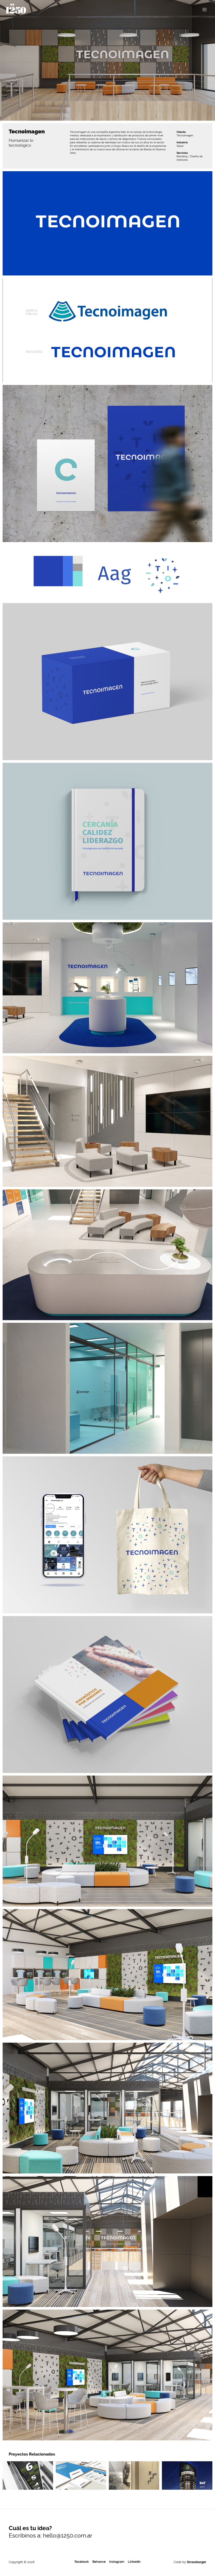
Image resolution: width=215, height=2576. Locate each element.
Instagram (116, 2561)
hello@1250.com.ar (67, 2535)
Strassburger (196, 2562)
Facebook (82, 2561)
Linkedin (134, 2561)
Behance (99, 2561)
